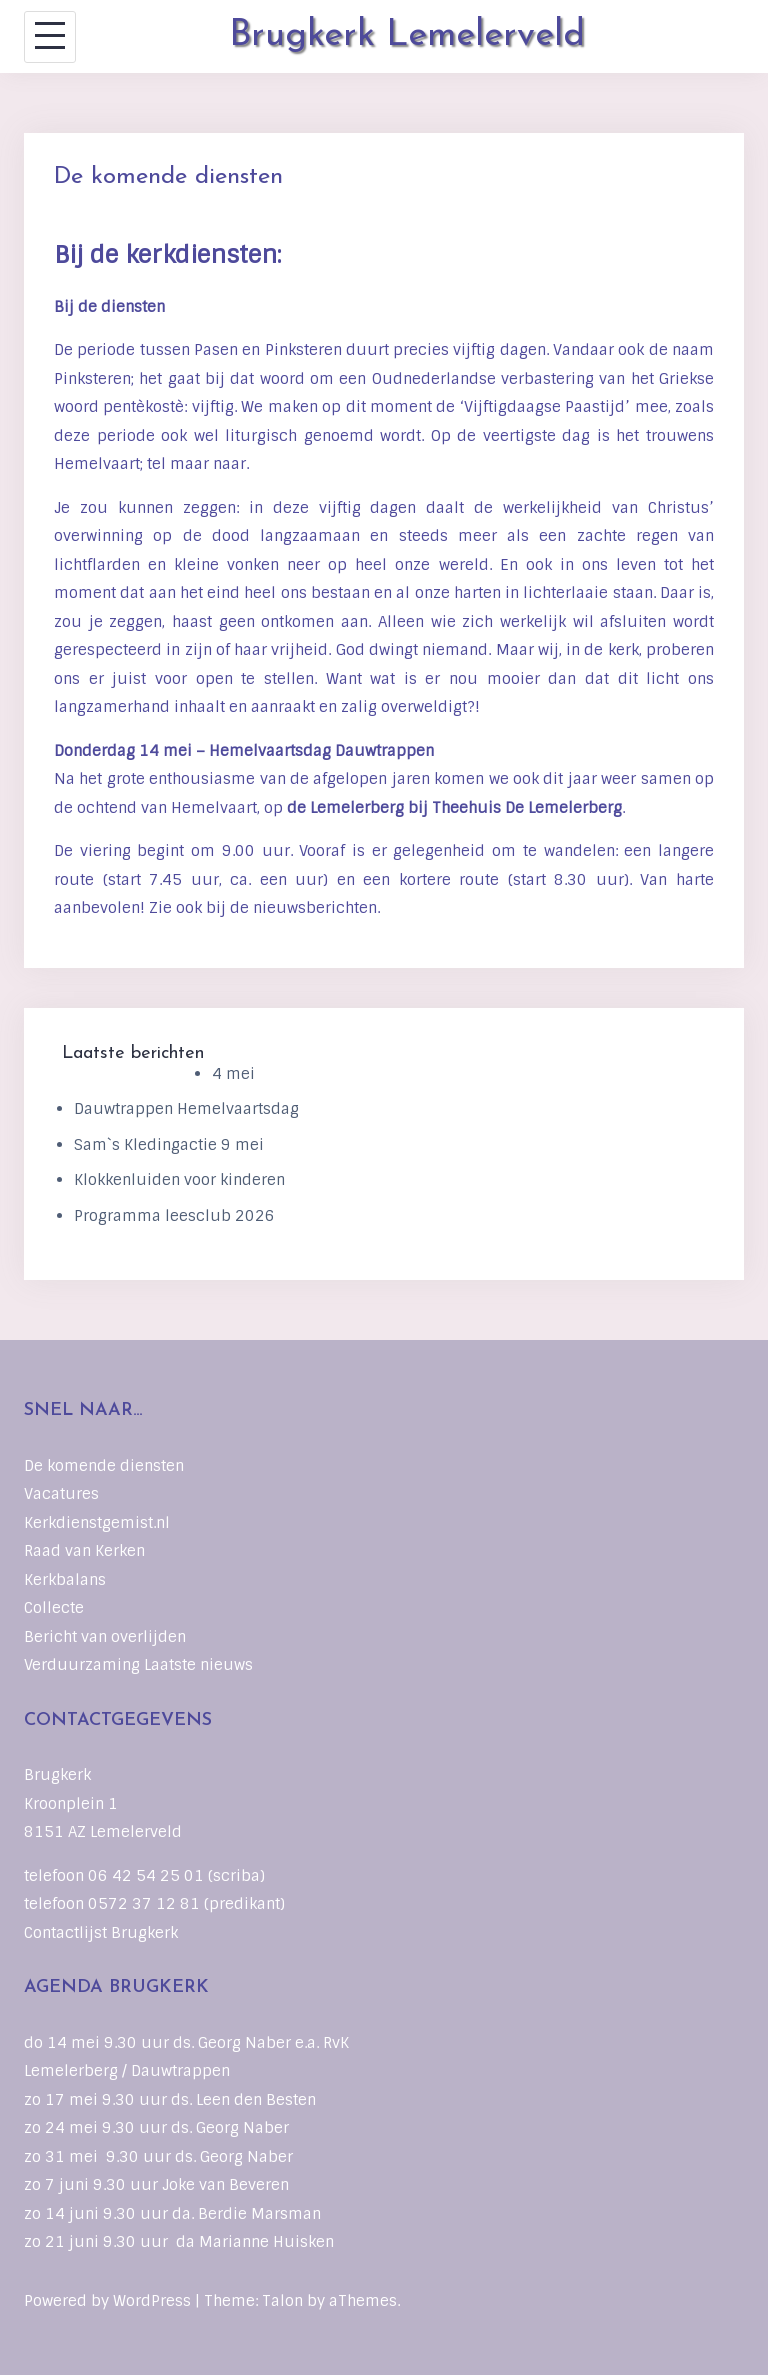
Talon (282, 2301)
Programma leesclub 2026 (174, 1216)
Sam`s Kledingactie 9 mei (169, 1145)
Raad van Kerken (84, 1551)
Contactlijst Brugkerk (101, 1933)
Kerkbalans (65, 1580)
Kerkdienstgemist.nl (97, 1523)
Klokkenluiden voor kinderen (179, 1180)
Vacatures (61, 1494)
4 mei (233, 1074)
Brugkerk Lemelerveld (407, 36)
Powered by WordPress (107, 2301)
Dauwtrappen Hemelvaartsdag (186, 1109)
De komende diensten (104, 1466)
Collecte (54, 1608)
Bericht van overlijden (105, 1637)
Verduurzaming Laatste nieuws (138, 1665)
